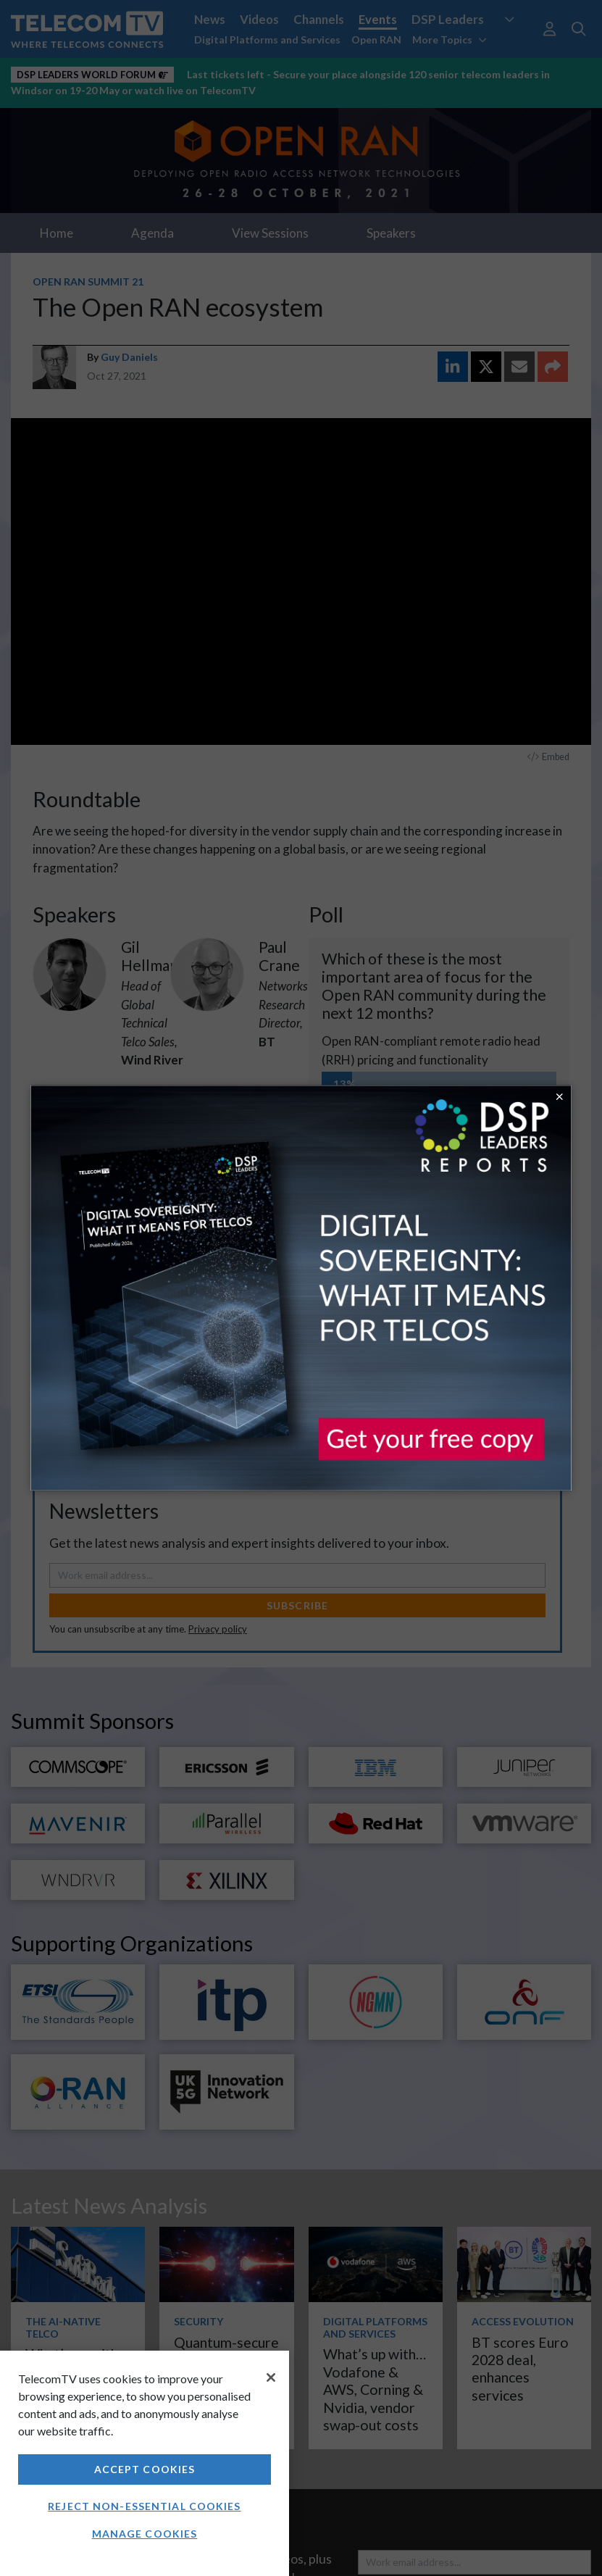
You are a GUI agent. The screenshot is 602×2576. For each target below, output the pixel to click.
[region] (144, 2463)
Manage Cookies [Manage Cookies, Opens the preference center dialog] (145, 2533)
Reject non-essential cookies (144, 2506)
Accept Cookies (145, 2469)
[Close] (271, 2377)
